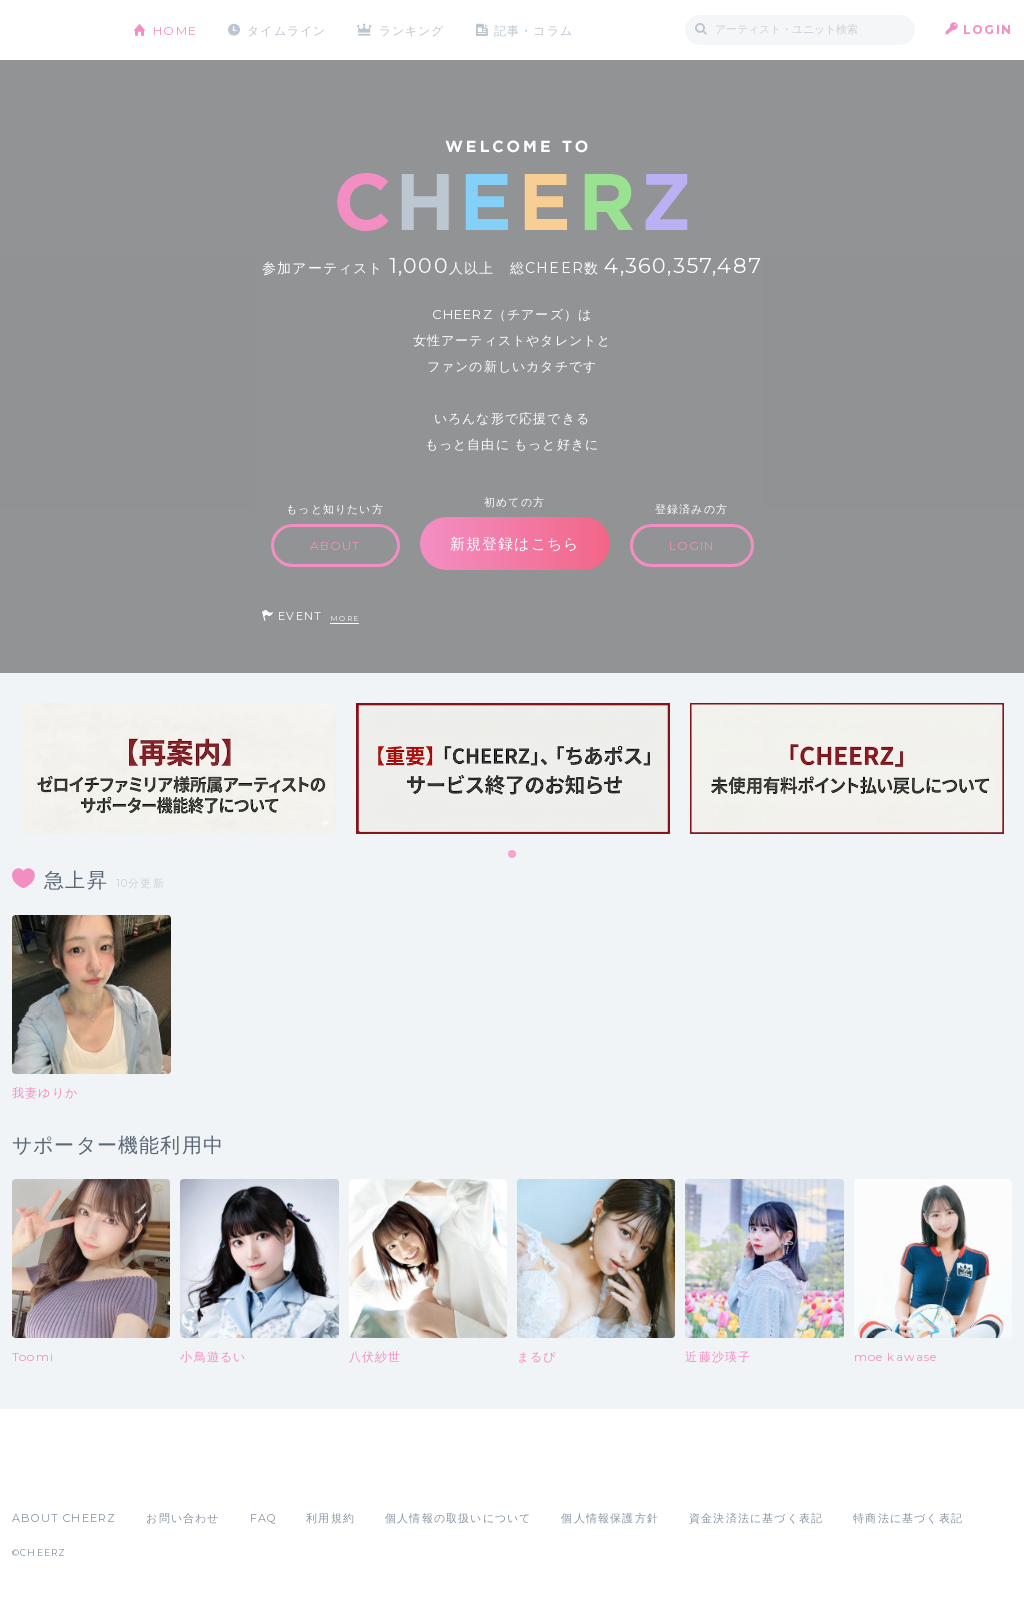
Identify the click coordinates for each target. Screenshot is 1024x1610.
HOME (175, 29)
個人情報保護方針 (610, 1518)
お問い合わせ (182, 1518)
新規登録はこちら (515, 543)
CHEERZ (57, 30)
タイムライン (286, 29)
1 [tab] (513, 855)
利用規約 (330, 1518)
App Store (58, 1474)
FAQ (263, 1518)
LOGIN (987, 29)
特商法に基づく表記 (908, 1518)
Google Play (164, 1474)
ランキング (413, 29)
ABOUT (335, 545)
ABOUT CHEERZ (64, 1518)
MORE (344, 618)
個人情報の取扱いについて (458, 1518)
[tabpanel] (179, 768)
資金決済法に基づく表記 (756, 1518)
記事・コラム (534, 29)
